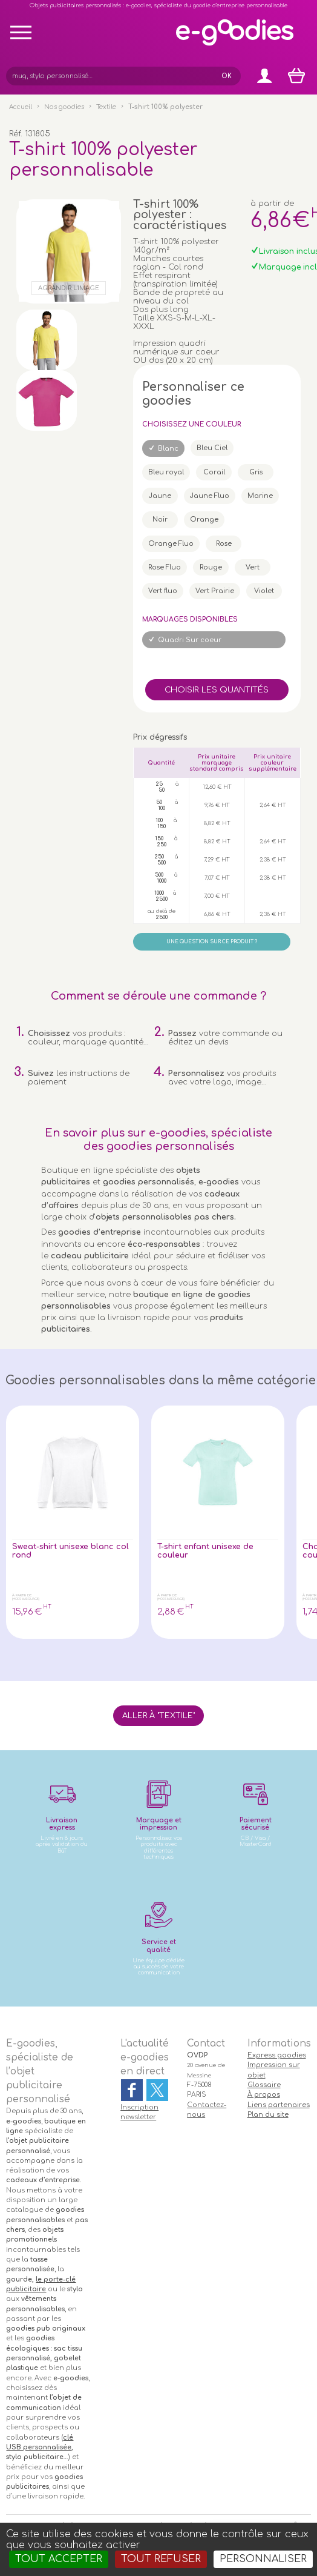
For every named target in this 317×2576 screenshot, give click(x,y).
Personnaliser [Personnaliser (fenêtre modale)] (263, 2559)
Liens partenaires (278, 2105)
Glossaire (264, 2085)
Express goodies (276, 2055)
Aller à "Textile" (158, 1715)
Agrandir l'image (68, 288)
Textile (106, 107)
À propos (263, 2095)
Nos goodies (64, 107)
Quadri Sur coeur (189, 640)
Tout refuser (161, 2559)
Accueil (20, 107)
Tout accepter (58, 2559)
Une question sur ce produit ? (211, 941)
